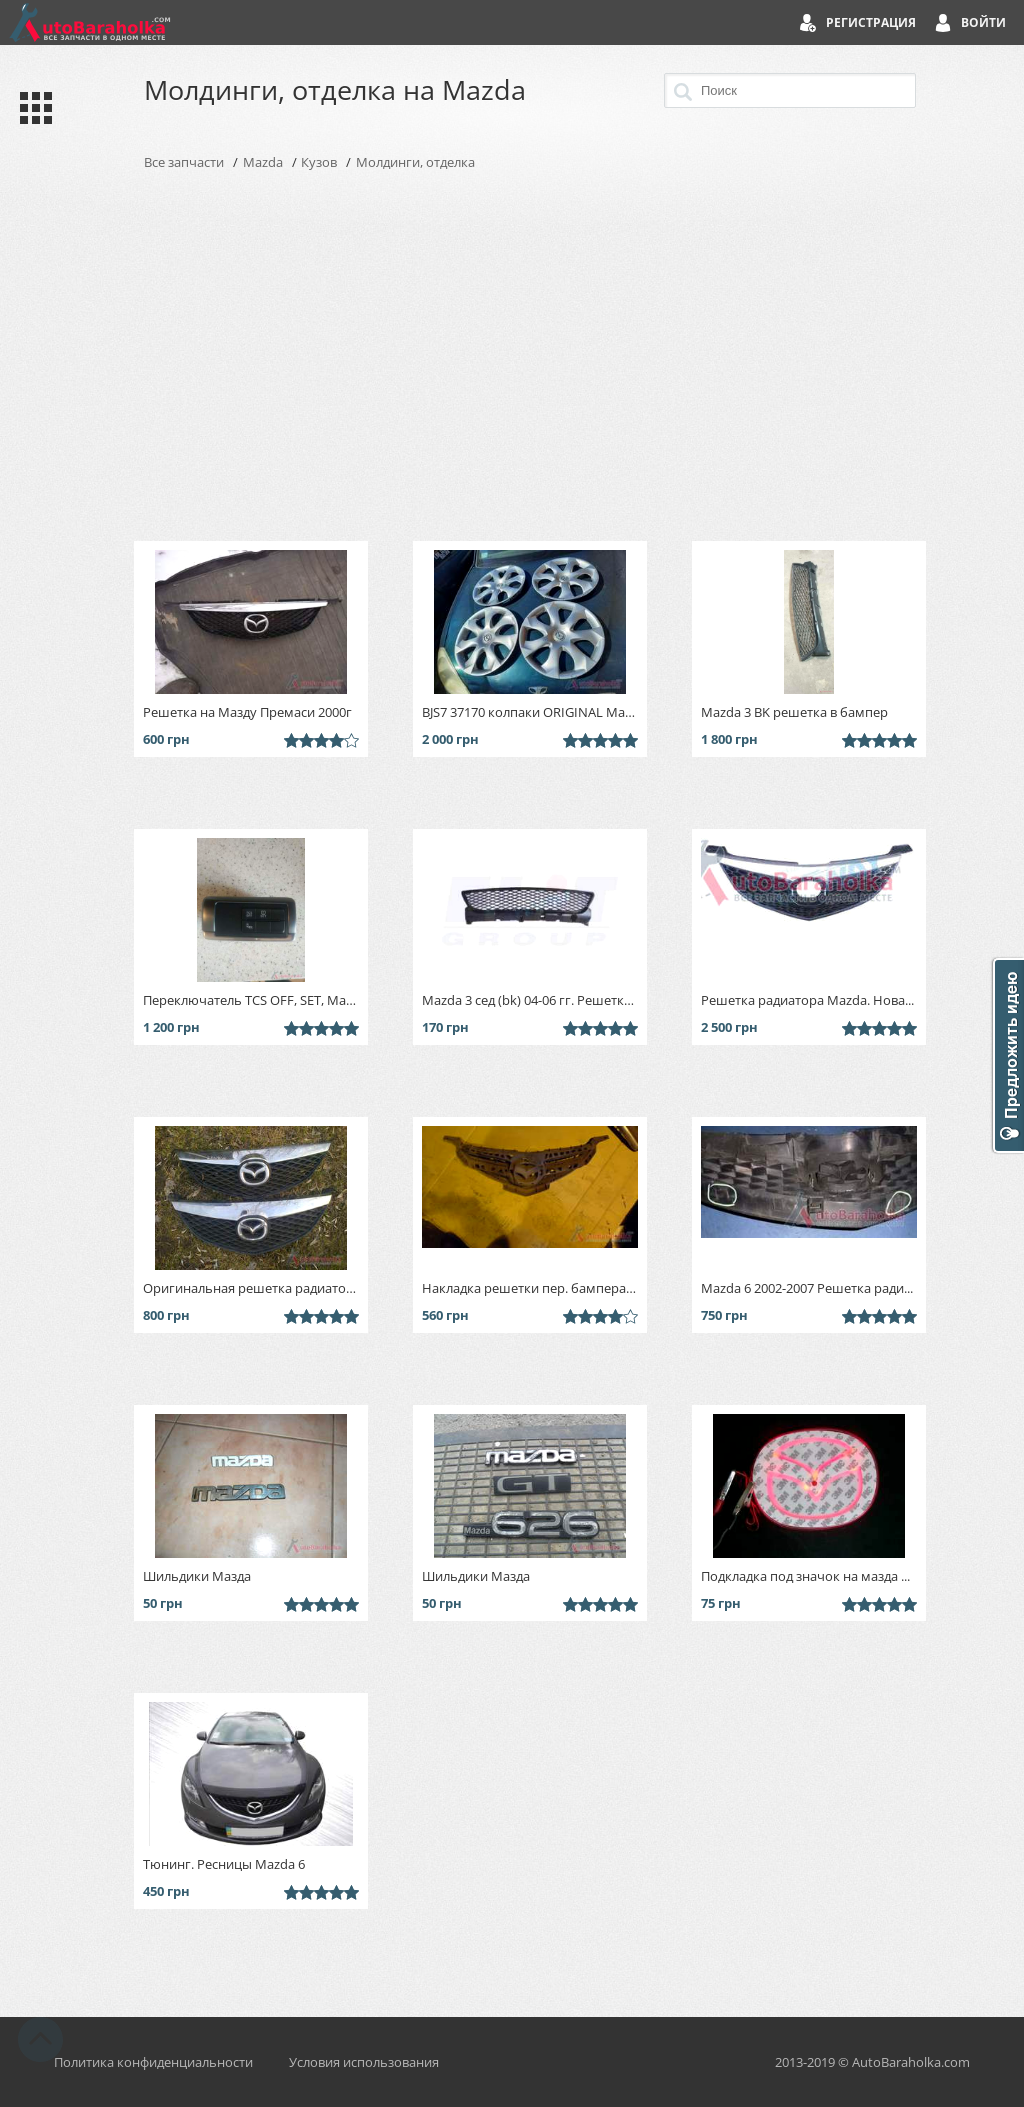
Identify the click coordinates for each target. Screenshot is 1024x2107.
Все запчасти (184, 162)
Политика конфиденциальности (153, 2062)
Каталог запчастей (31, 108)
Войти (983, 22)
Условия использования (364, 2062)
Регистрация (871, 22)
